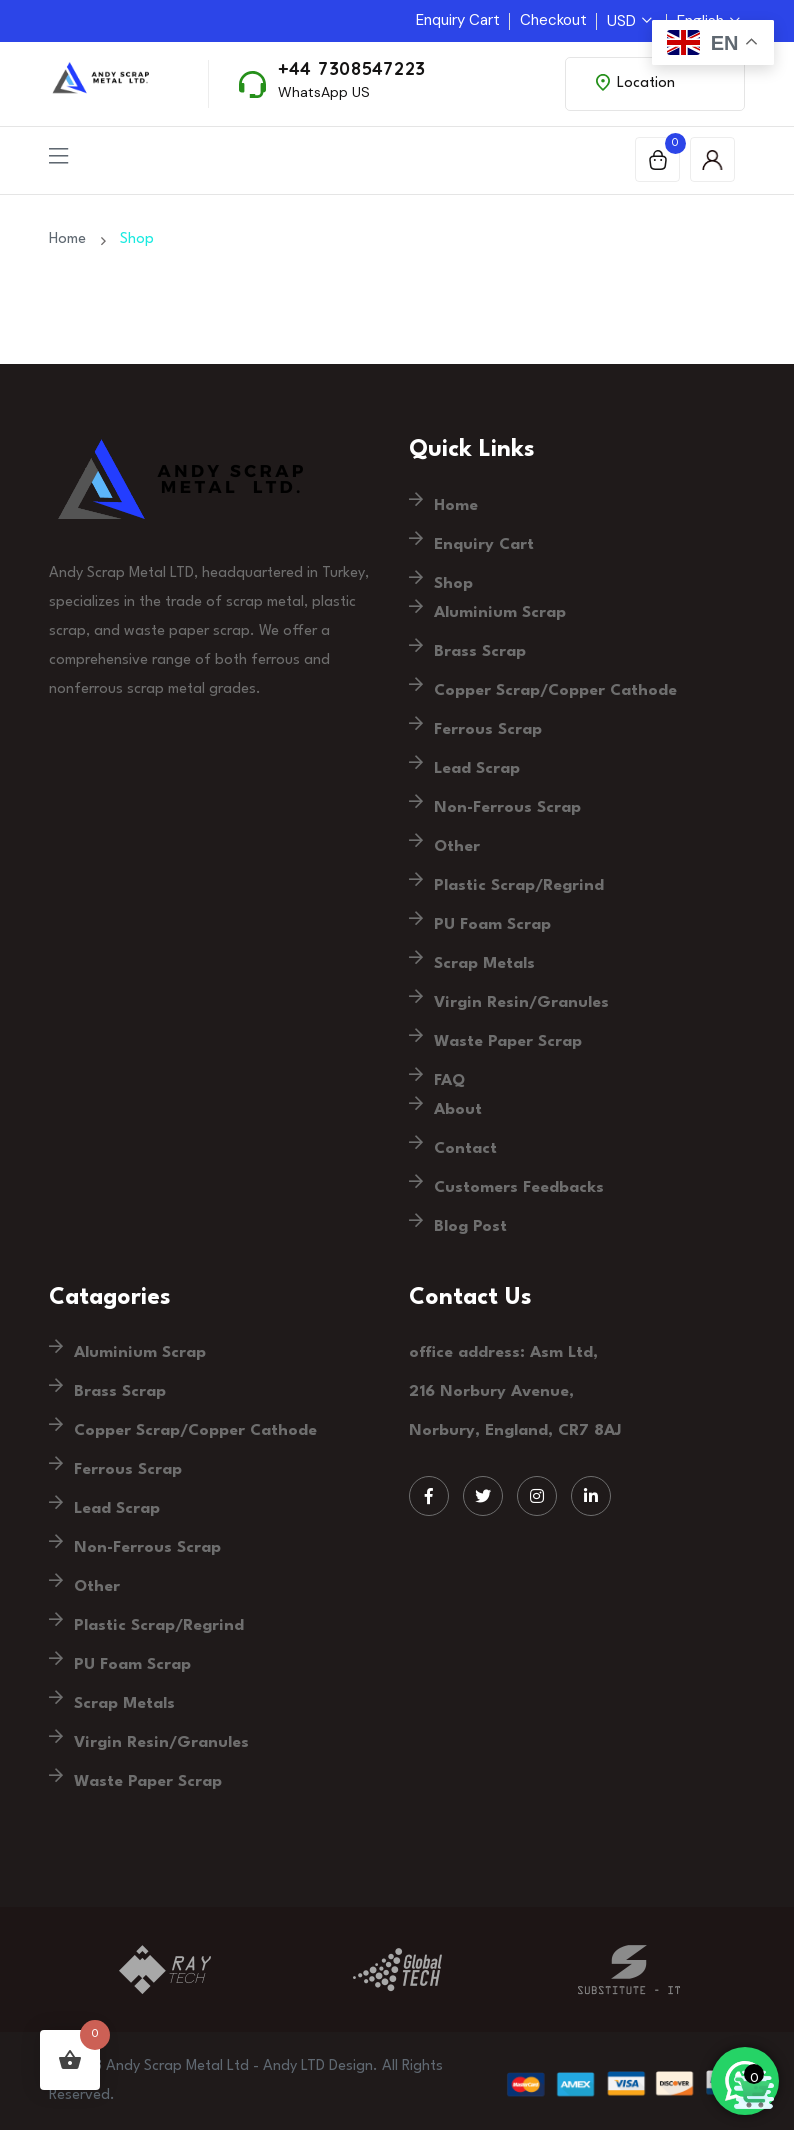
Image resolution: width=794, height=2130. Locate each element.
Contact (465, 1149)
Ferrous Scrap (488, 730)
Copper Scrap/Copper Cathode (555, 691)
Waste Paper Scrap (508, 1042)
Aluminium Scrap (500, 613)
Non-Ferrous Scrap (507, 808)
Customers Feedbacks (519, 1188)
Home (71, 239)
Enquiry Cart (458, 20)
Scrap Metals (484, 964)
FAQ (449, 1081)
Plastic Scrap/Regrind (519, 886)
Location (635, 82)
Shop (453, 584)
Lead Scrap (477, 769)
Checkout (553, 20)
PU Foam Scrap (492, 925)
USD (629, 21)
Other (457, 847)
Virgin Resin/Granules (521, 1003)
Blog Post (470, 1227)
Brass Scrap (480, 652)
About (458, 1110)
